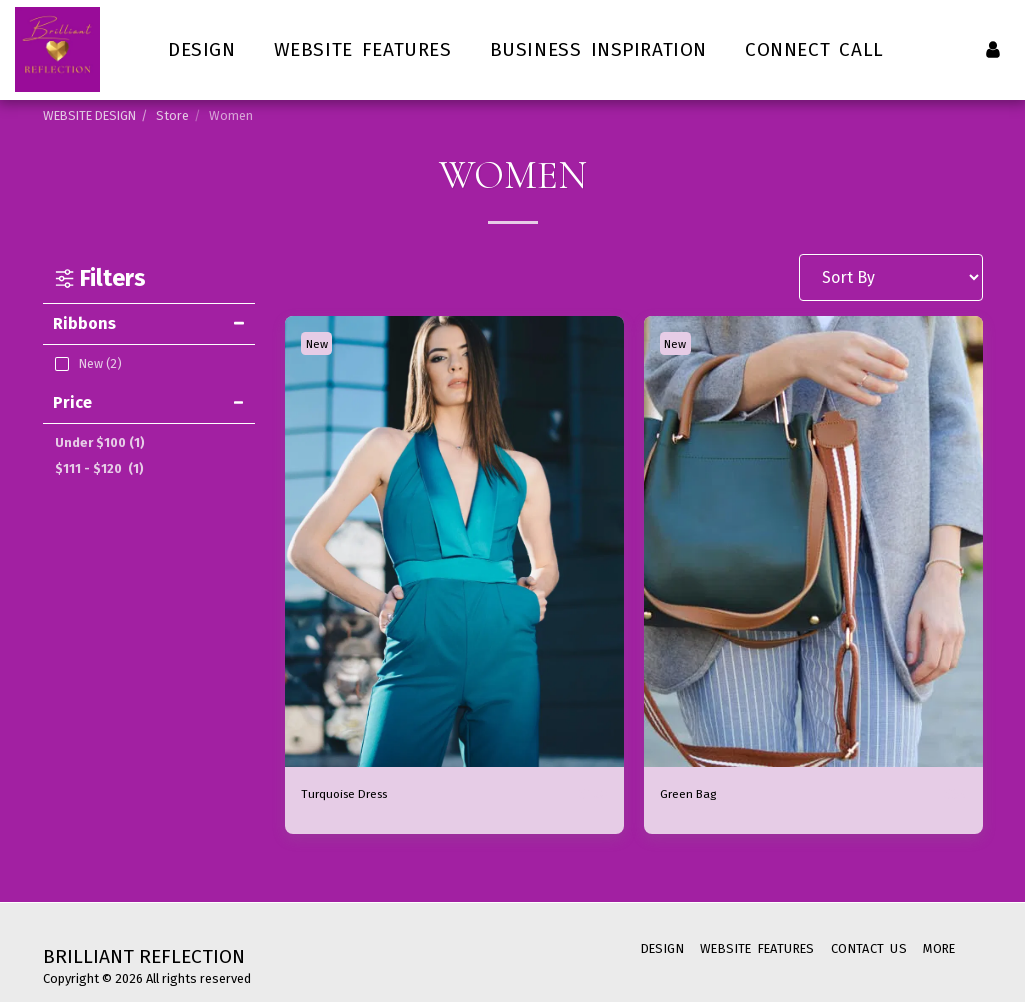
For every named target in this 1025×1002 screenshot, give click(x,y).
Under (100, 442)
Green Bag (698, 794)
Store (172, 115)
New (321, 343)
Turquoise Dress (361, 794)
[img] (454, 542)
